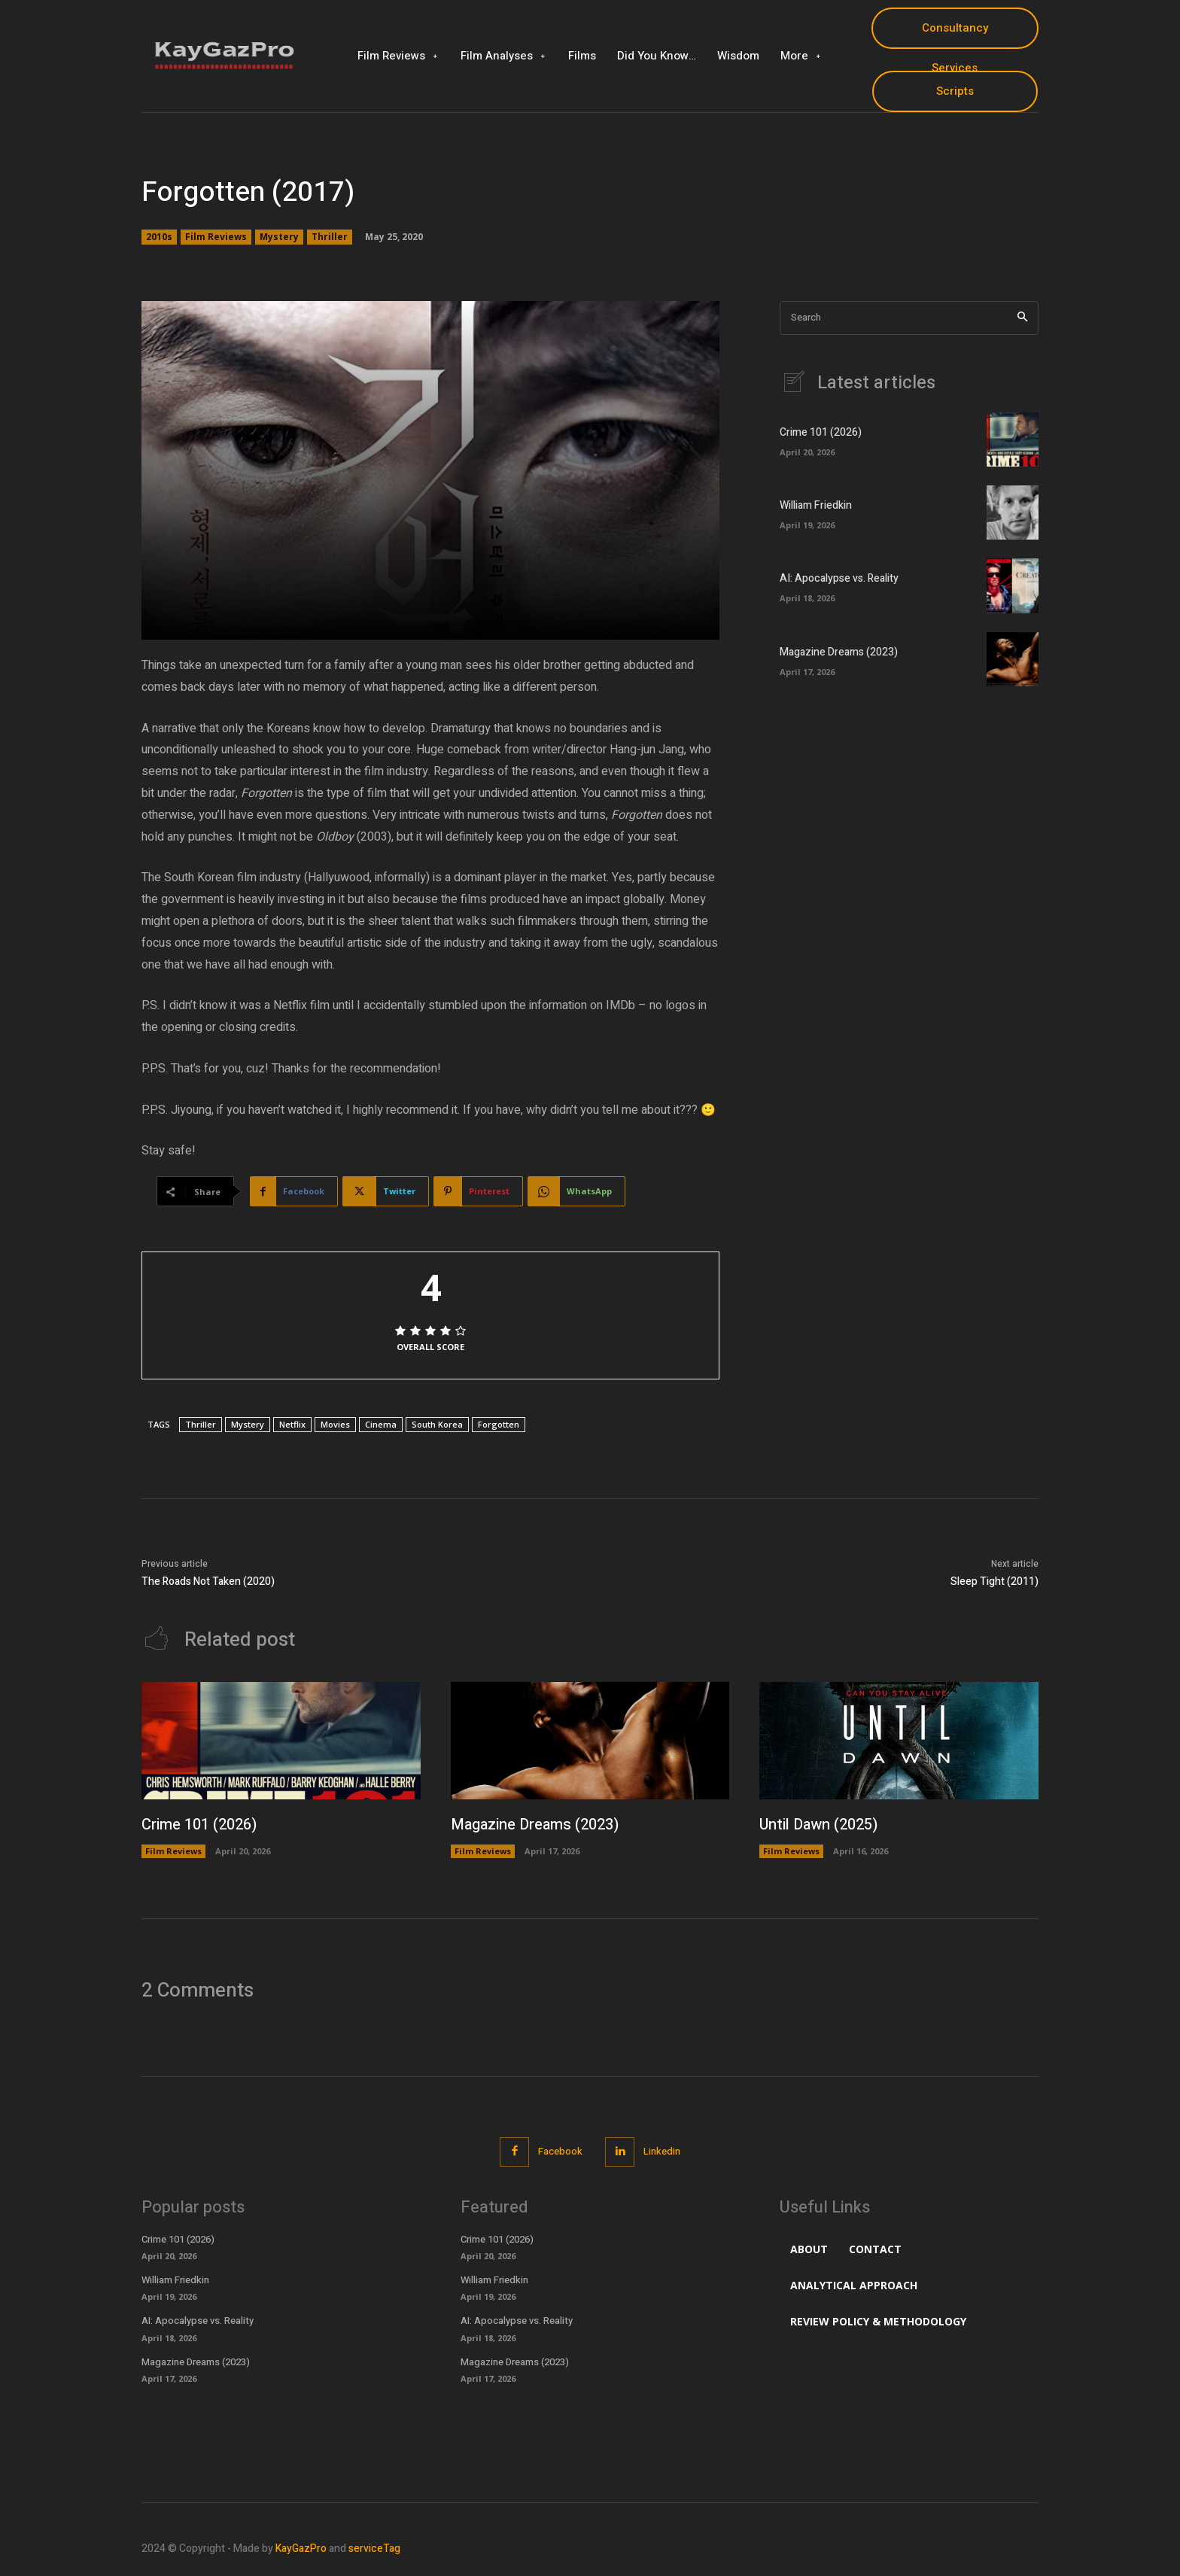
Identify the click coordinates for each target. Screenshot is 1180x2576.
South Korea (437, 1424)
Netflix (292, 1424)
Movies (335, 1424)
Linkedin (661, 2151)
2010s (159, 237)
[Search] (1022, 318)
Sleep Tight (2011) (994, 1581)
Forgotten (498, 1424)
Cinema (381, 1424)
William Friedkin (816, 505)
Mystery (279, 237)
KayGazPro (301, 2548)
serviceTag (374, 2548)
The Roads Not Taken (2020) (208, 1581)
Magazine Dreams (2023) (839, 652)
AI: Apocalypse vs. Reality (839, 578)
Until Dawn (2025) (818, 1824)
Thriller (329, 237)
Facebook (560, 2151)
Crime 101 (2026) (821, 432)
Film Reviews (216, 237)
